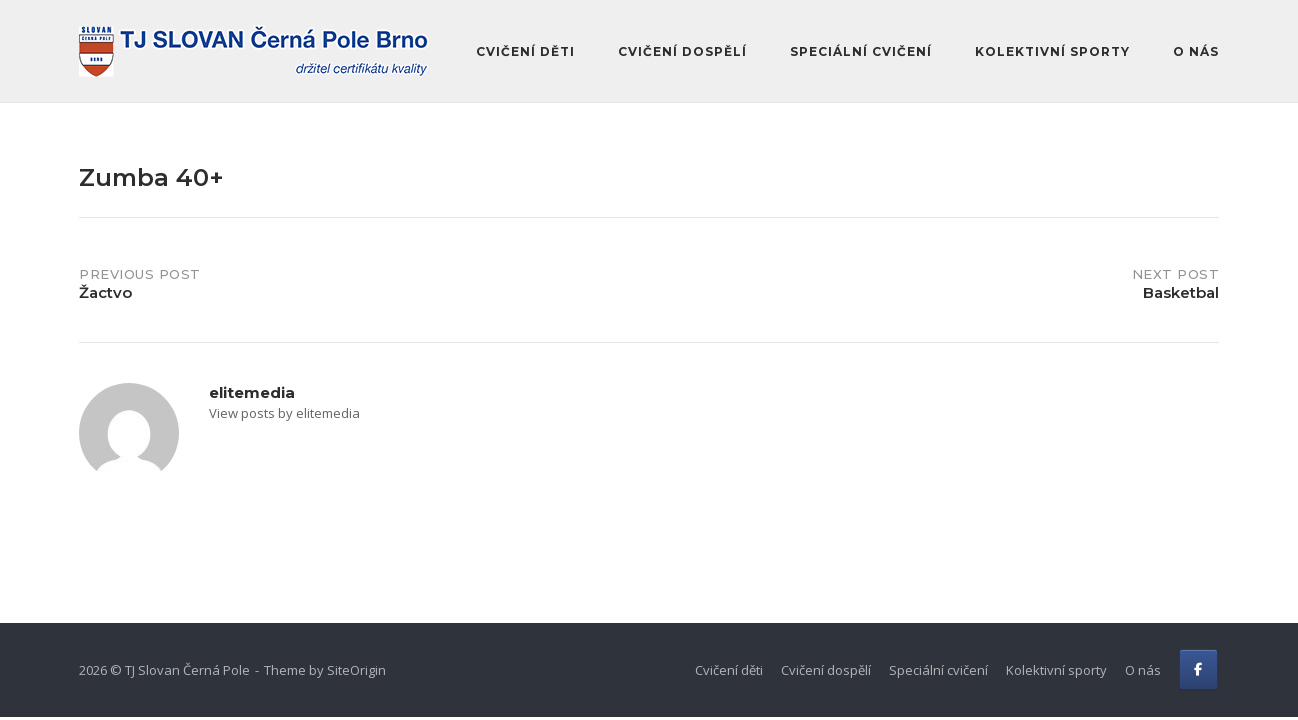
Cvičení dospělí (682, 51)
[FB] (1198, 669)
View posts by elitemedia (284, 413)
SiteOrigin (356, 670)
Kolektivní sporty (1052, 51)
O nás (1196, 51)
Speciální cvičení (861, 51)
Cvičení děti (525, 51)
